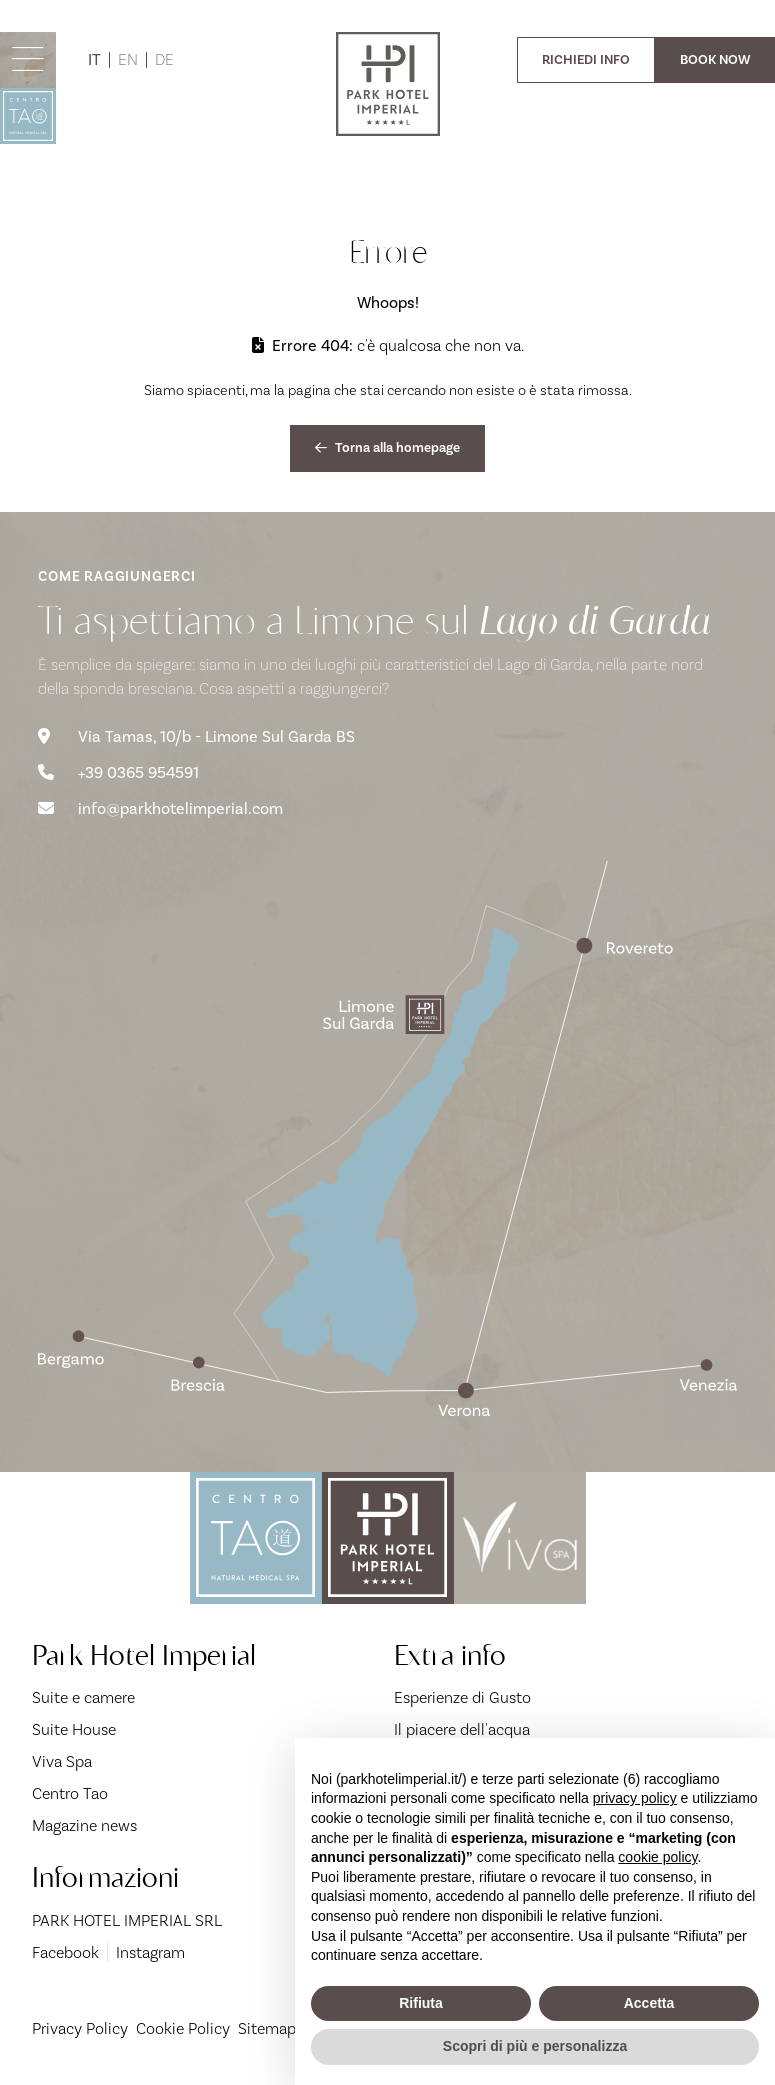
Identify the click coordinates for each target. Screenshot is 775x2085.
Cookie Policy (183, 2028)
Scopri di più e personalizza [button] (535, 2046)
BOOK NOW (715, 59)
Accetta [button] (649, 2003)
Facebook (65, 1952)
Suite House (74, 1729)
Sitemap (267, 2029)
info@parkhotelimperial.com (160, 809)
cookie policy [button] (657, 1857)
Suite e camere (83, 1697)
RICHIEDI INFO (586, 59)
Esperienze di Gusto (462, 1697)
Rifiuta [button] (421, 2003)
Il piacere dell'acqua (462, 1729)
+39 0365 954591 (118, 773)
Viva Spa (62, 1761)
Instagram (150, 1952)
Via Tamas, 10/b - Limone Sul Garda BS (196, 737)
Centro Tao (70, 1793)
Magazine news (84, 1825)
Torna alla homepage (387, 447)
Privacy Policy (80, 2028)
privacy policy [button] (635, 1798)
